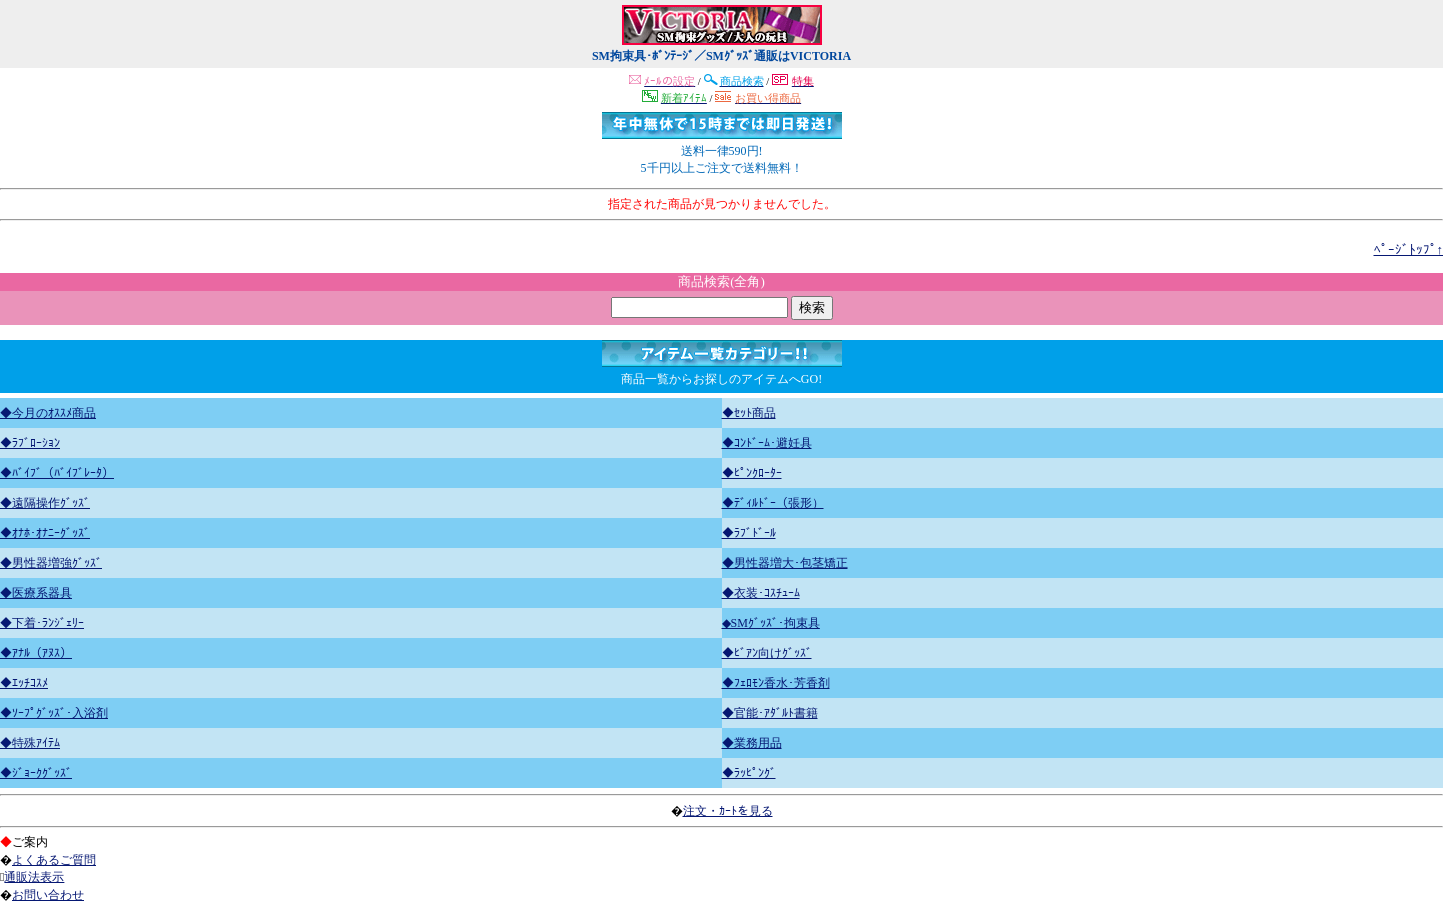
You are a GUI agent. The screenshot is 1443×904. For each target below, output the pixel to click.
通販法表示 (34, 877)
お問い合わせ (48, 895)
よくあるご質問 (54, 860)
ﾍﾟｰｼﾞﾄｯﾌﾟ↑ (1409, 249)
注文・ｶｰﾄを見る (728, 811)
